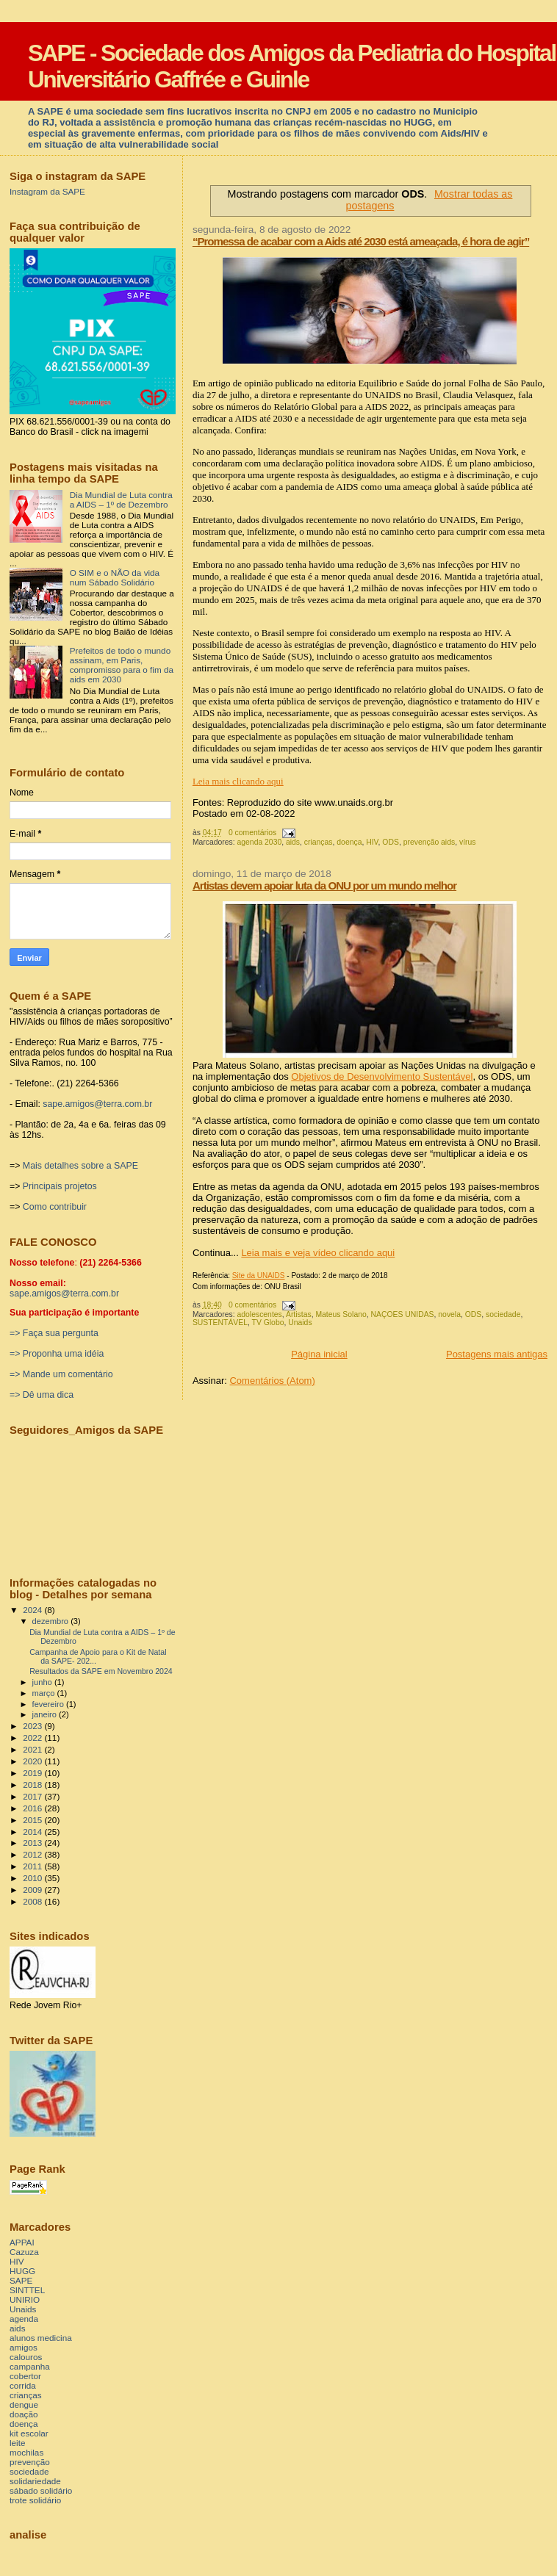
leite (18, 2442)
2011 (33, 1866)
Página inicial (319, 1354)
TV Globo (268, 1322)
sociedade (503, 1314)
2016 (33, 1808)
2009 (33, 1889)
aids (293, 842)
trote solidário (35, 2500)
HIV (372, 842)
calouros (26, 2357)
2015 (33, 1820)
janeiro (46, 1714)
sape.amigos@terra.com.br (97, 1104)
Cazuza (24, 2251)
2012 (33, 1854)
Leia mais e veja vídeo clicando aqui (318, 1252)
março (44, 1693)
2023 (33, 1726)
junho (43, 1682)
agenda (24, 2318)
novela (449, 1314)
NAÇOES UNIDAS (402, 1314)
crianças (318, 842)
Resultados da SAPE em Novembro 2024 (101, 1671)
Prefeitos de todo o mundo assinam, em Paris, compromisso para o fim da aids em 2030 (121, 665)
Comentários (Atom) (272, 1380)
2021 (33, 1749)
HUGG (22, 2271)
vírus (467, 842)
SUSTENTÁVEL (220, 1322)
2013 (33, 1842)
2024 (33, 1609)
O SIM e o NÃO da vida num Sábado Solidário (114, 577)
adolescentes (259, 1314)
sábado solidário (41, 2490)
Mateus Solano (340, 1314)
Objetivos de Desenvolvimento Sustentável (381, 1076)
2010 (33, 1878)
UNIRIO (25, 2299)
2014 (33, 1831)
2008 (33, 1901)
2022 (33, 1737)
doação (23, 2414)
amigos (23, 2347)
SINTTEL (27, 2290)
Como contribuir (55, 1207)
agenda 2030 (259, 842)
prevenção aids (429, 842)
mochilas (26, 2452)
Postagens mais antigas (496, 1354)
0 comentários (252, 833)
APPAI (22, 2242)
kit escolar (29, 2433)
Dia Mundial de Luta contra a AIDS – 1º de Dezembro (121, 499)
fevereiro (49, 1704)
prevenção (30, 2462)
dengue (24, 2404)
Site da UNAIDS (258, 1275)
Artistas (299, 1314)
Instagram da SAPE (47, 191)
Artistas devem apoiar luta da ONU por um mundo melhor (324, 885)
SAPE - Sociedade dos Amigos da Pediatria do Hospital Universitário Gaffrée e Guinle (292, 66)
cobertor (25, 2376)
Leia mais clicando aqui (238, 781)
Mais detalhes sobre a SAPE (80, 1166)
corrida (23, 2385)
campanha (30, 2366)
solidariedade (35, 2481)
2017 (33, 1796)
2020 (33, 1761)
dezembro (51, 1621)
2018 (33, 1784)
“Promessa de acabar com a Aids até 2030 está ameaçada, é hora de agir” (361, 241)
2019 (33, 1773)
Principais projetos (60, 1186)
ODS (390, 842)
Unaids (300, 1322)
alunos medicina (41, 2337)
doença (349, 842)
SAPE (21, 2280)
